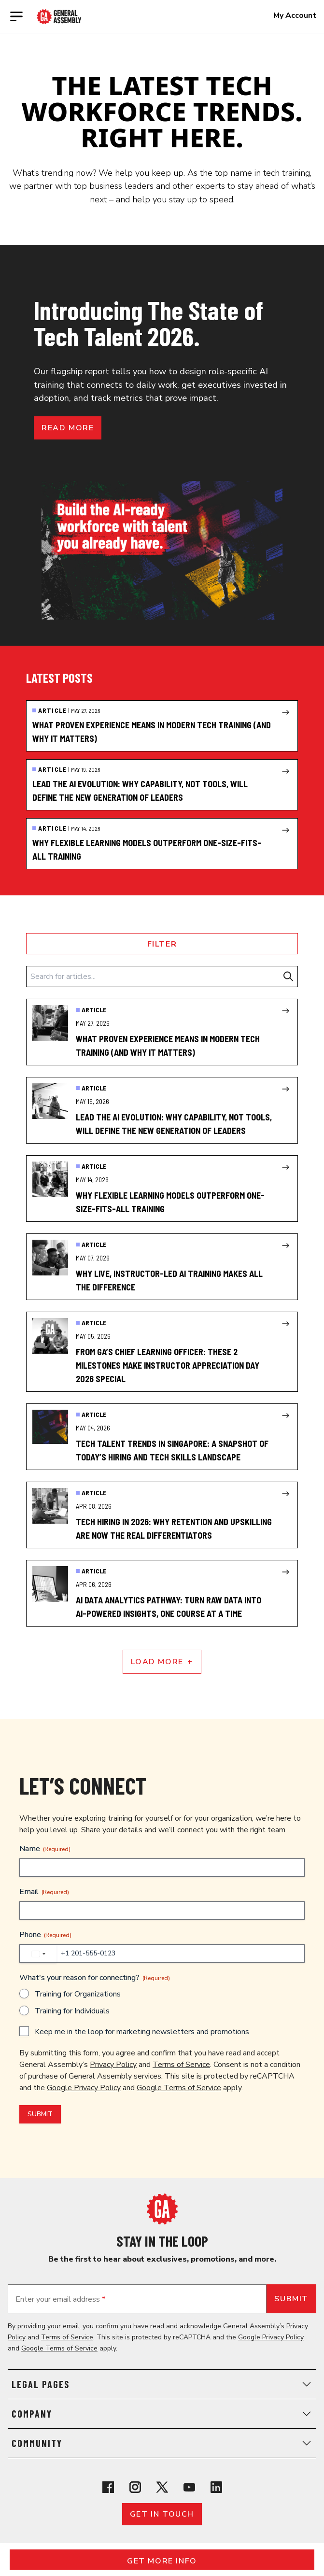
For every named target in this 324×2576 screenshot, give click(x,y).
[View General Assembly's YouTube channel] (189, 2487)
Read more (68, 428)
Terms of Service (181, 2064)
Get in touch (162, 2514)
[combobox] (38, 1954)
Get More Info (162, 2561)
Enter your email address (60, 2299)
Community (162, 2443)
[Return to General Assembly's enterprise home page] (59, 16)
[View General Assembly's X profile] (162, 2487)
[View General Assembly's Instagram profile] (135, 2487)
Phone (45, 1934)
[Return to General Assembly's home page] (162, 2209)
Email (44, 1891)
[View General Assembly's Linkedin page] (216, 2487)
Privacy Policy (113, 2064)
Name (44, 1848)
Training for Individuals (72, 2011)
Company (162, 2414)
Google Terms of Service (179, 2087)
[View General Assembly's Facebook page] (108, 2487)
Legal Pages (162, 2384)
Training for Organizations (78, 1994)
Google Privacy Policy (84, 2087)
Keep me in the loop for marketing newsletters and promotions (142, 2031)
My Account (294, 15)
